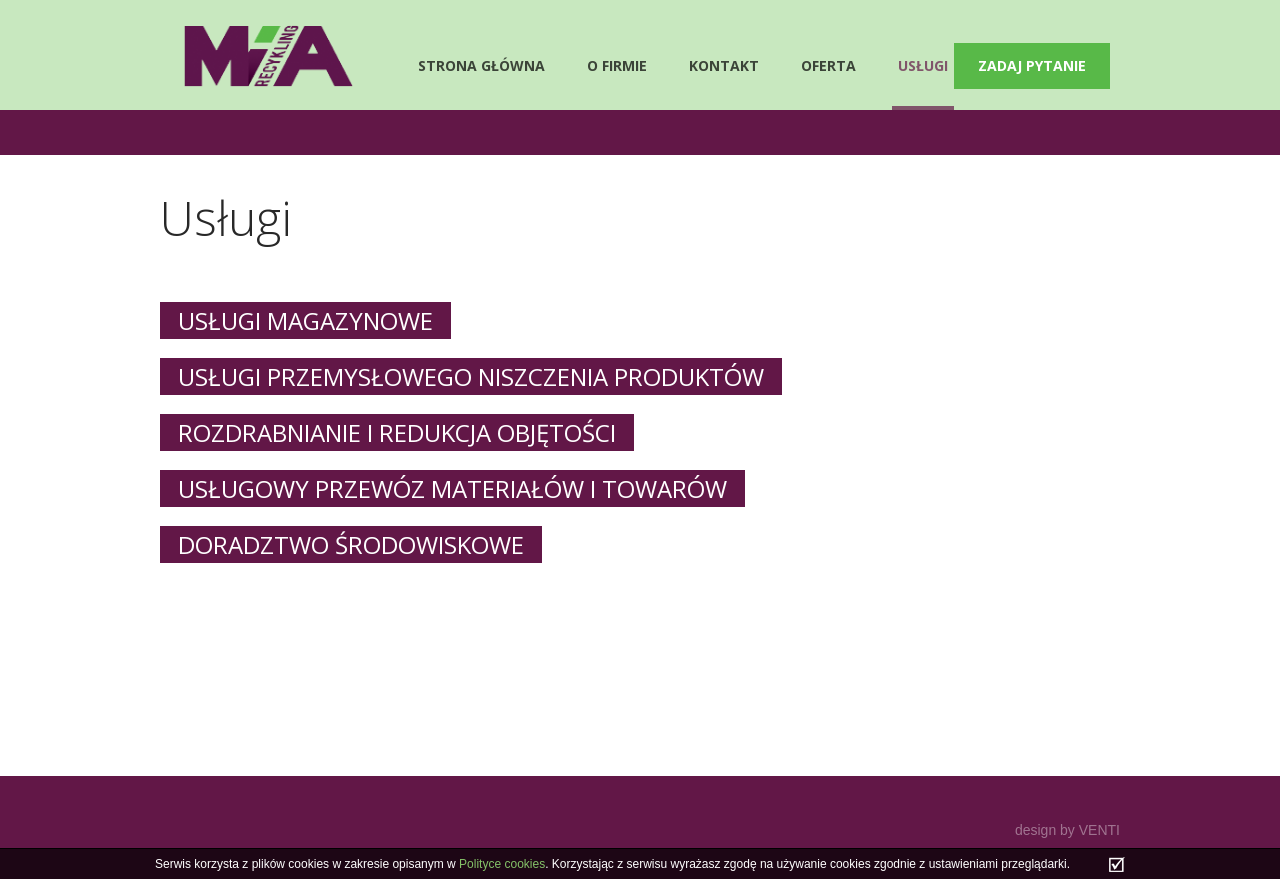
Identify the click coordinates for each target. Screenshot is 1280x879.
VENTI (1099, 830)
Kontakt (724, 65)
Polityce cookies (502, 864)
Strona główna (481, 65)
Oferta (828, 65)
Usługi (923, 65)
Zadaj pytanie (1032, 65)
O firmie (617, 65)
